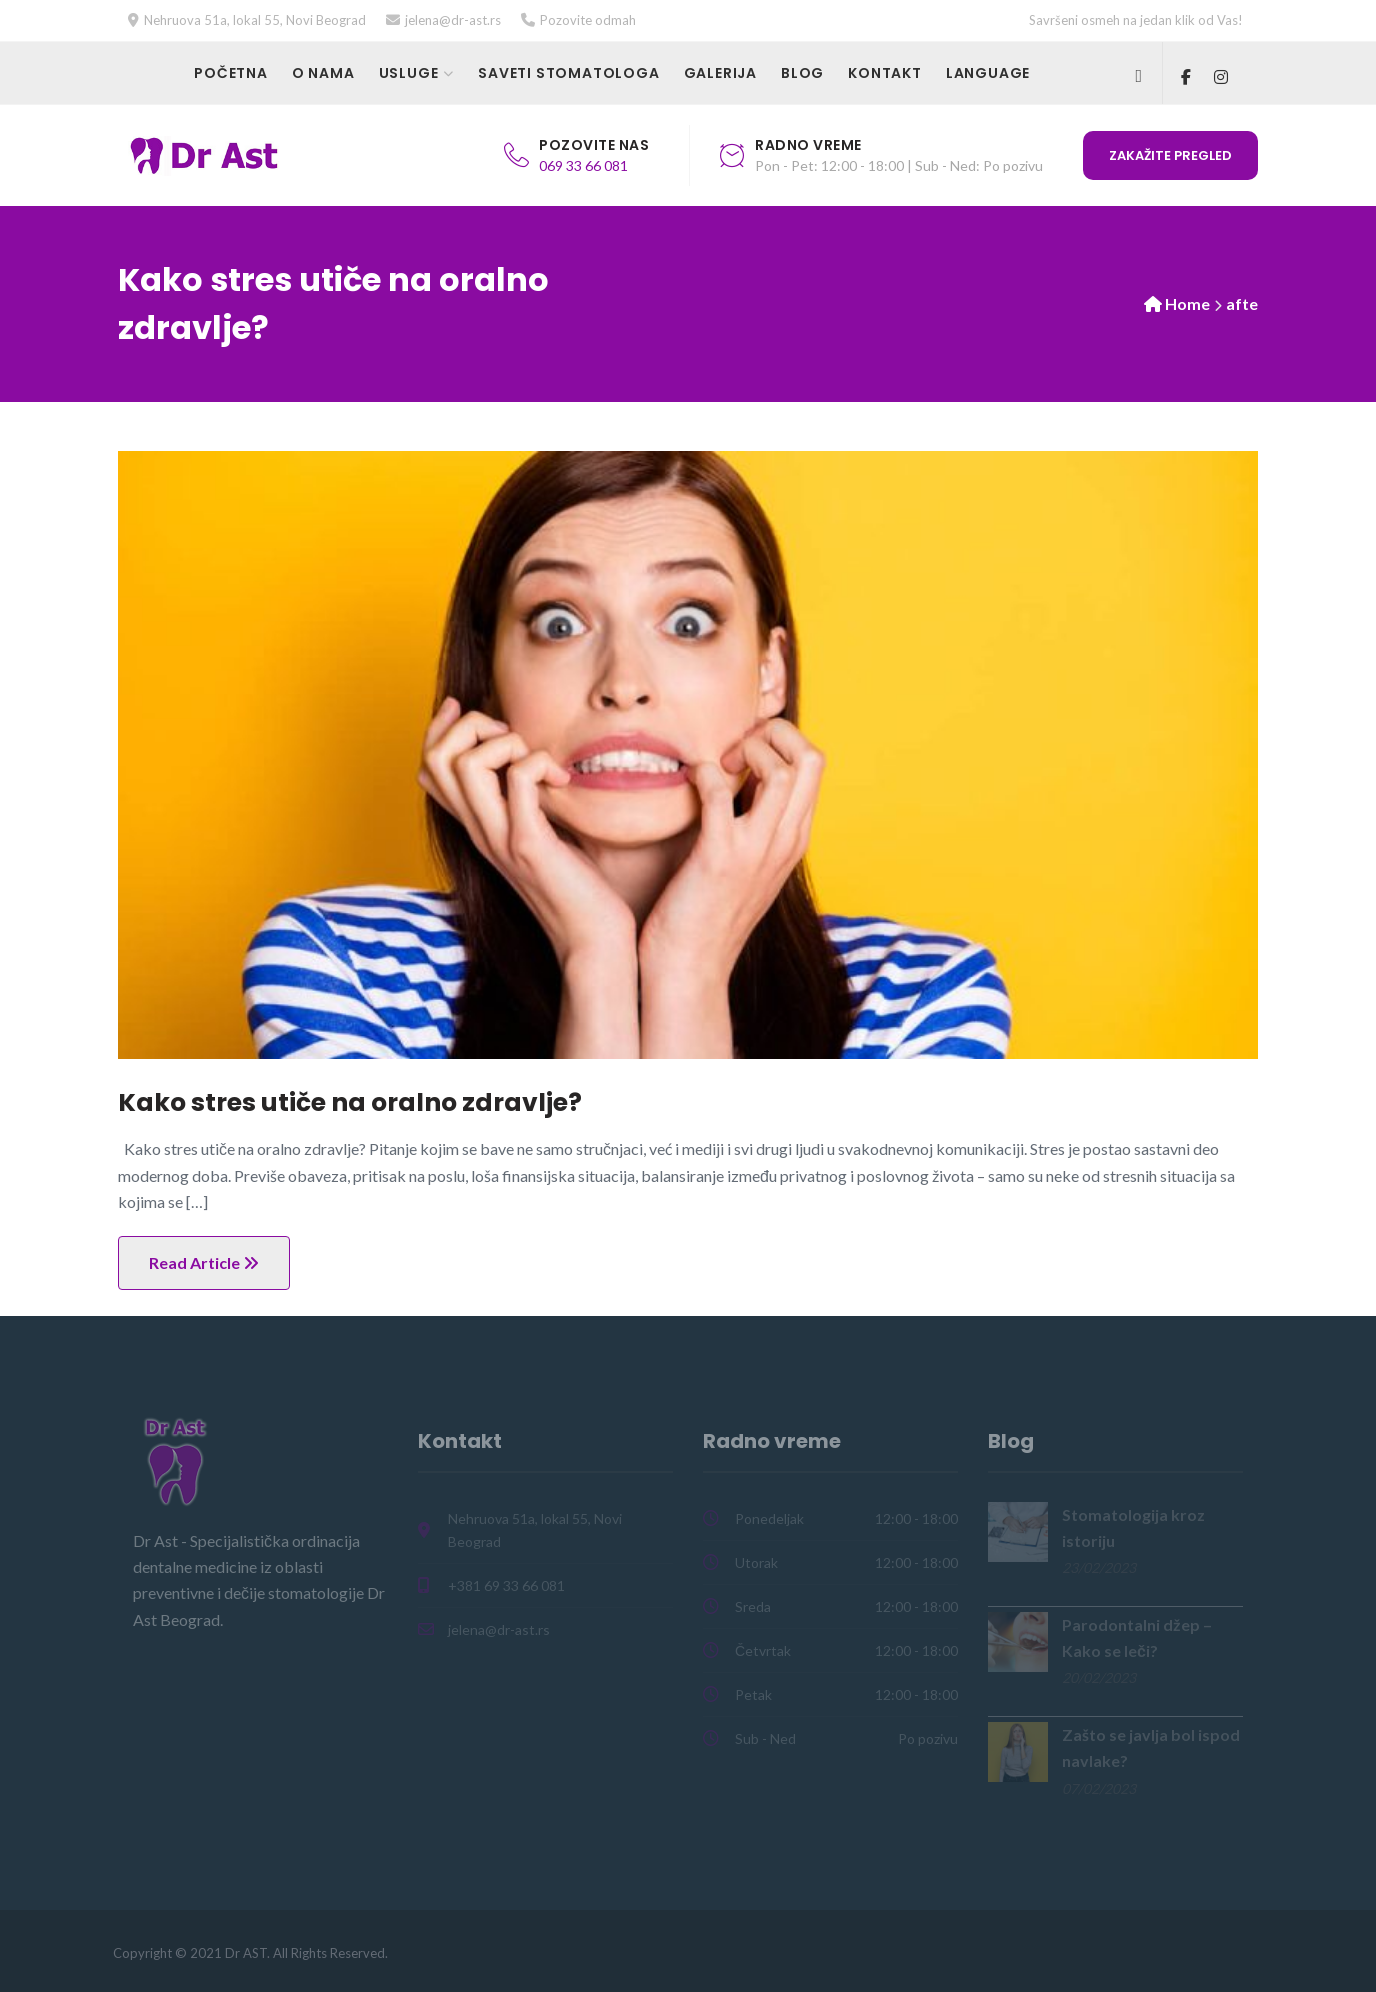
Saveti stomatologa (568, 73)
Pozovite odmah (588, 20)
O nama (323, 73)
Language (988, 73)
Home (1187, 303)
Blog (802, 73)
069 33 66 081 (583, 165)
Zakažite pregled (1170, 155)
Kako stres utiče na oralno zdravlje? (350, 1102)
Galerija (720, 73)
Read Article (204, 1262)
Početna (231, 73)
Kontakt (885, 73)
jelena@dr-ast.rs (453, 20)
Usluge (409, 73)
